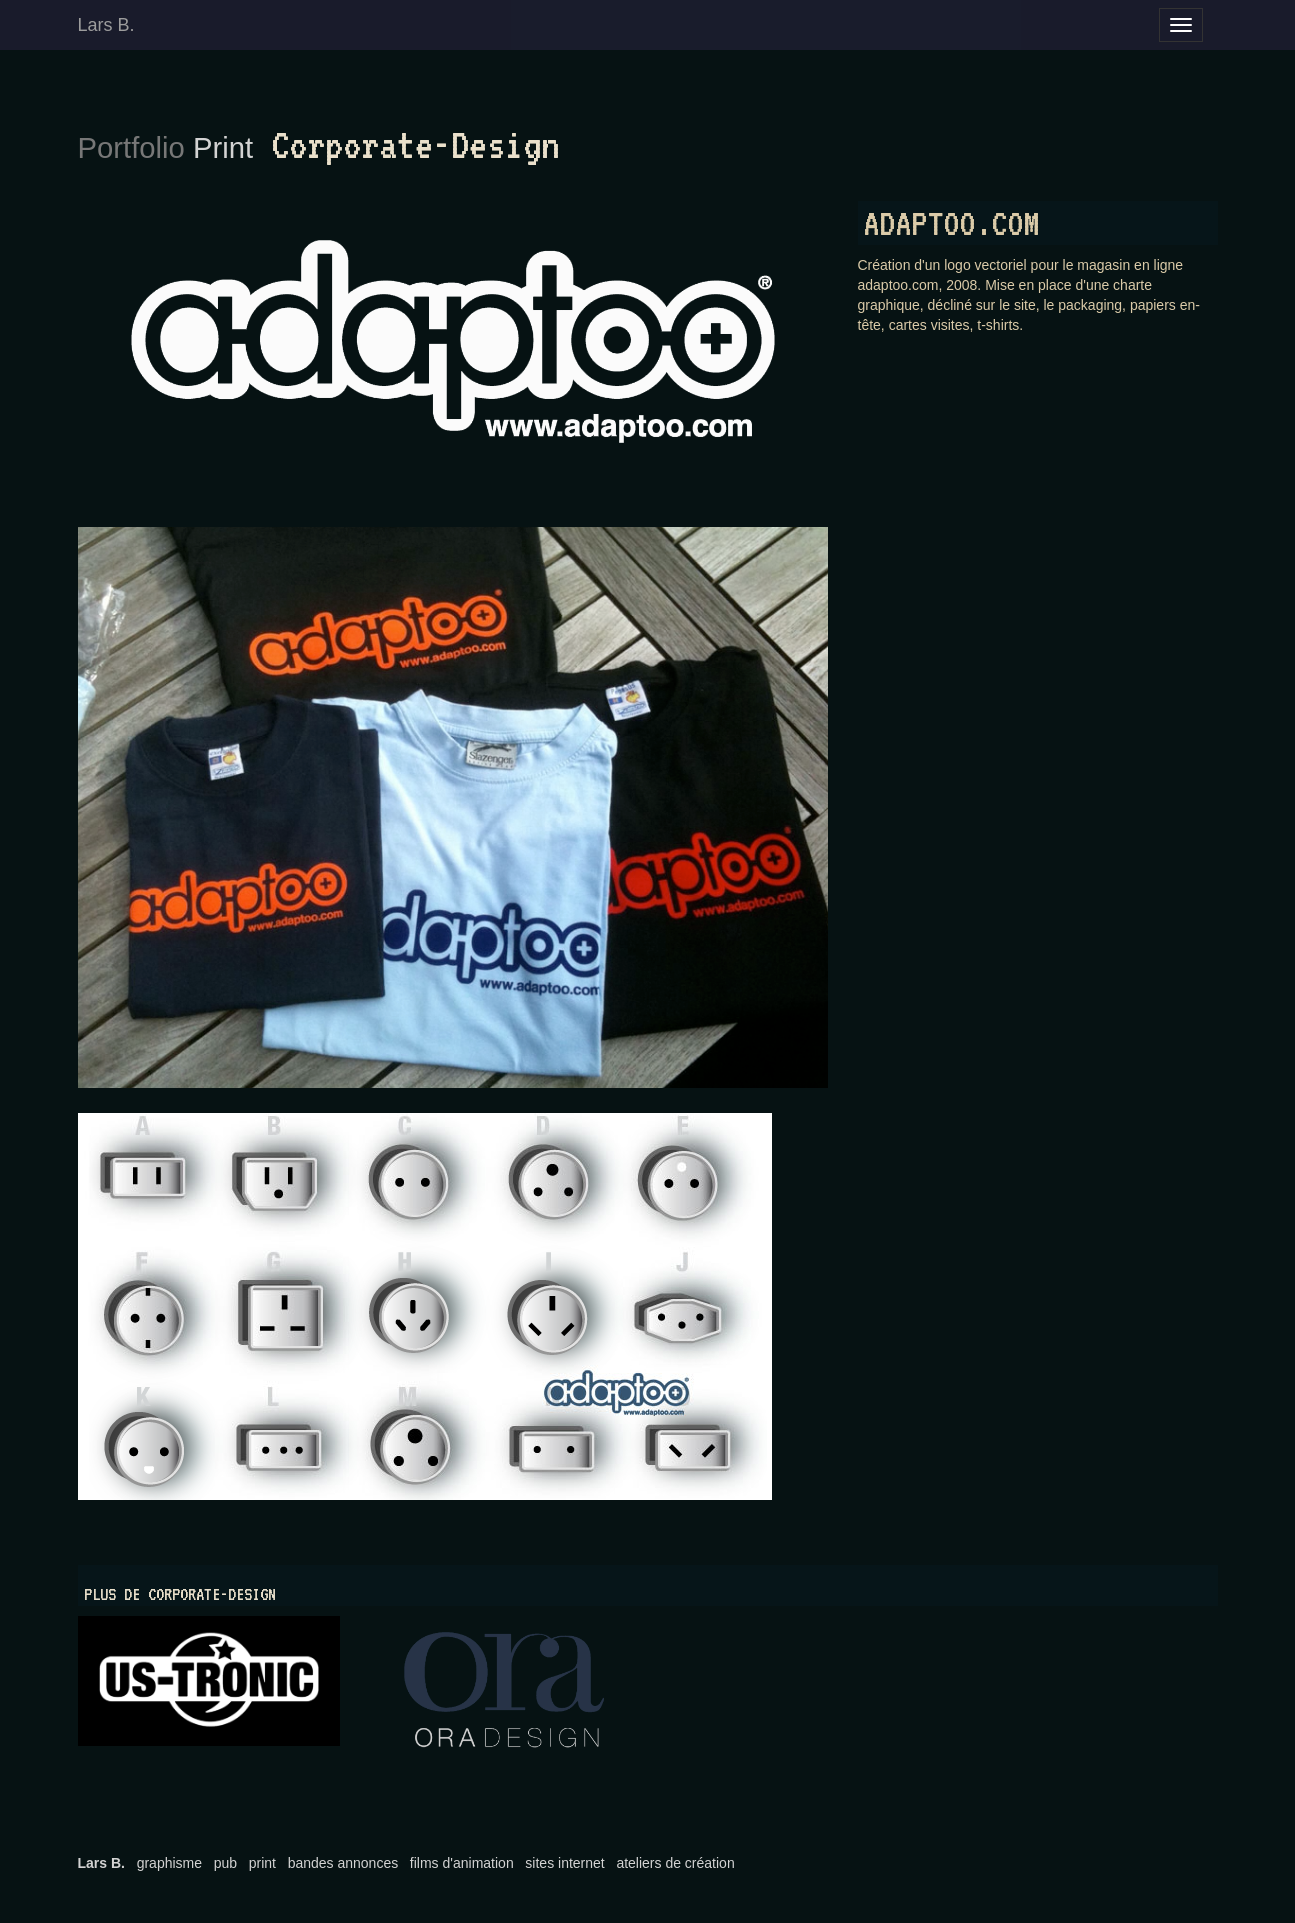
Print (223, 148)
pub (225, 1863)
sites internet (564, 1863)
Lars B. (106, 25)
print (262, 1863)
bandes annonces (343, 1863)
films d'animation (462, 1863)
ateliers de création (675, 1863)
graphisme (169, 1863)
